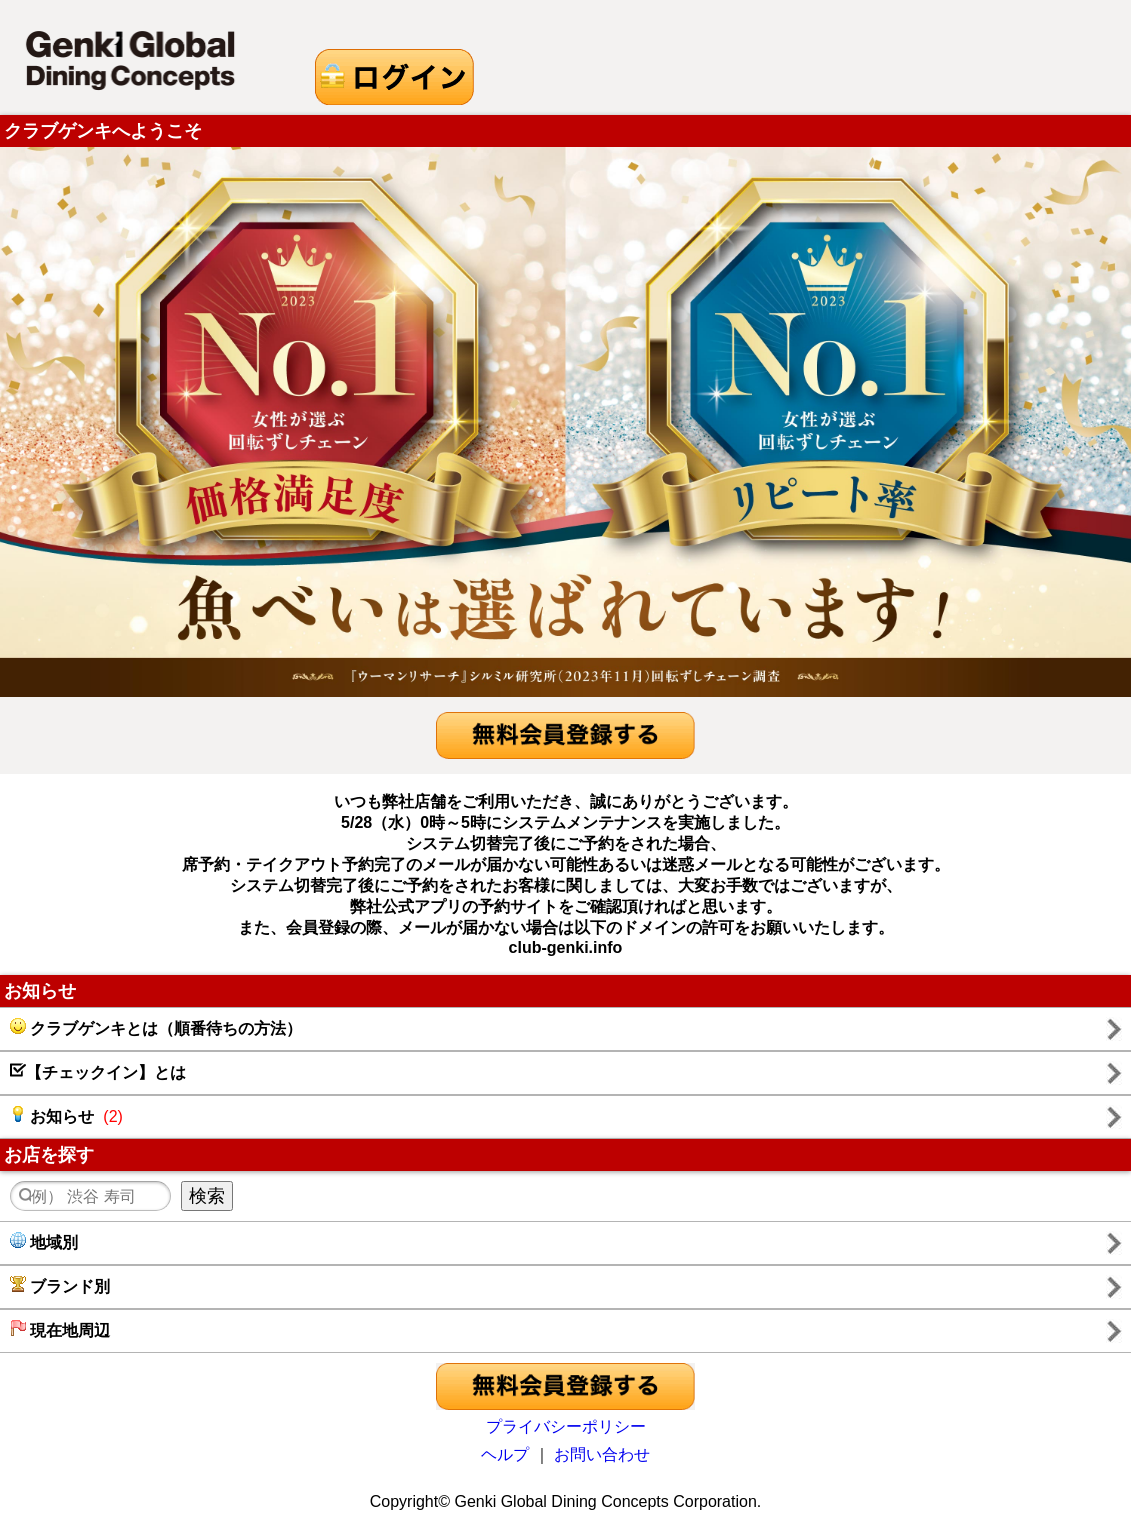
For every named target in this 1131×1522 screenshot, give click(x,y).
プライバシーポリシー (566, 1426)
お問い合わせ (602, 1454)
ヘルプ (505, 1454)
